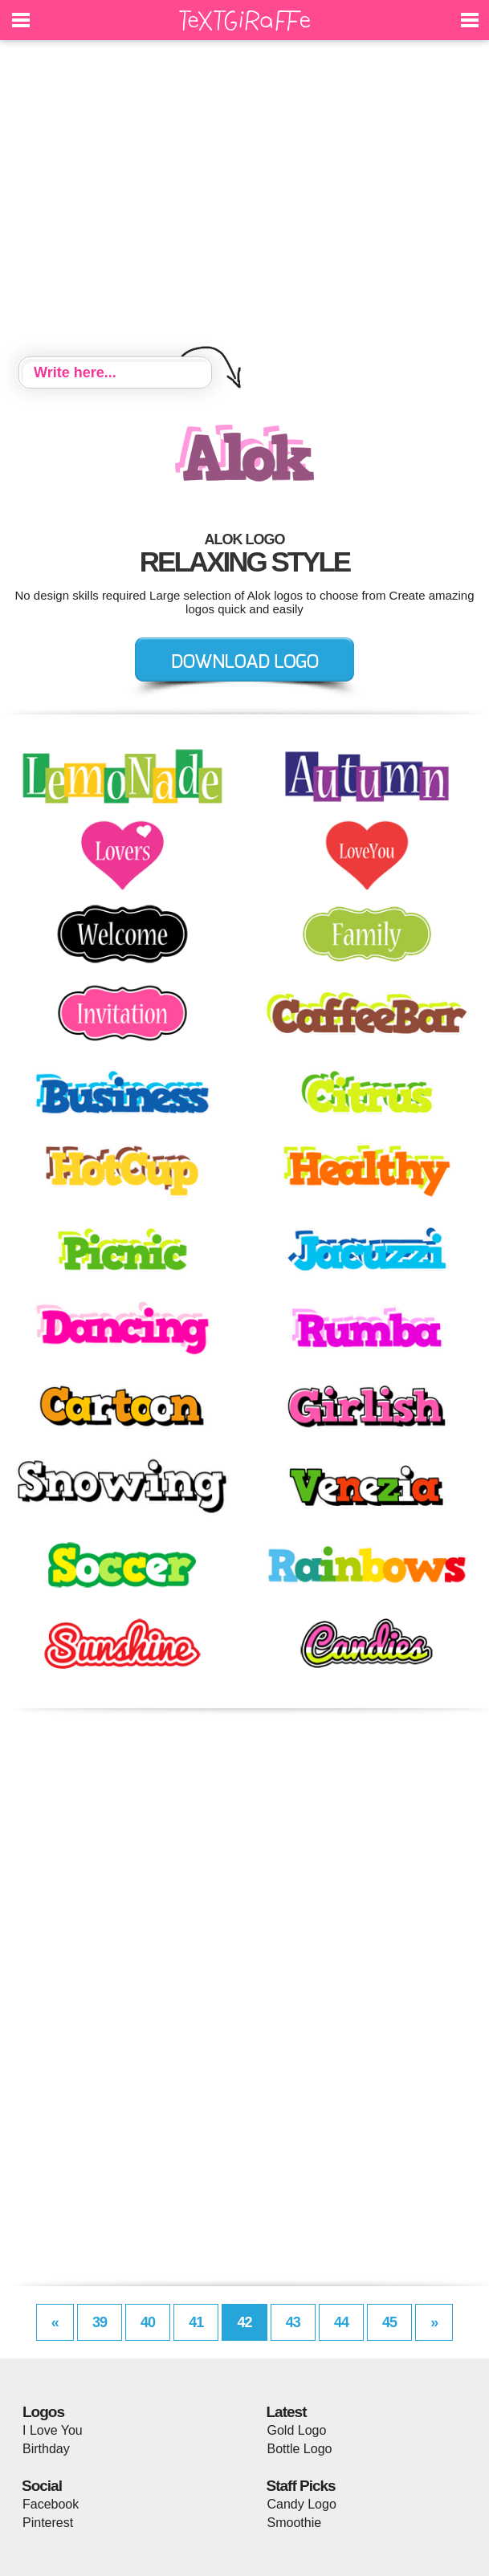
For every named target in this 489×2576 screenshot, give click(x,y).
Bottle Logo (299, 2449)
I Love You (52, 2430)
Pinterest (47, 2522)
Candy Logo (301, 2504)
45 (389, 2322)
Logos (43, 2411)
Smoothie (294, 2522)
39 (99, 2322)
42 (244, 2322)
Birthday (46, 2449)
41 (196, 2322)
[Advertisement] (244, 200)
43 (293, 2322)
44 (341, 2322)
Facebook (50, 2504)
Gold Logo (297, 2430)
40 (148, 2322)
